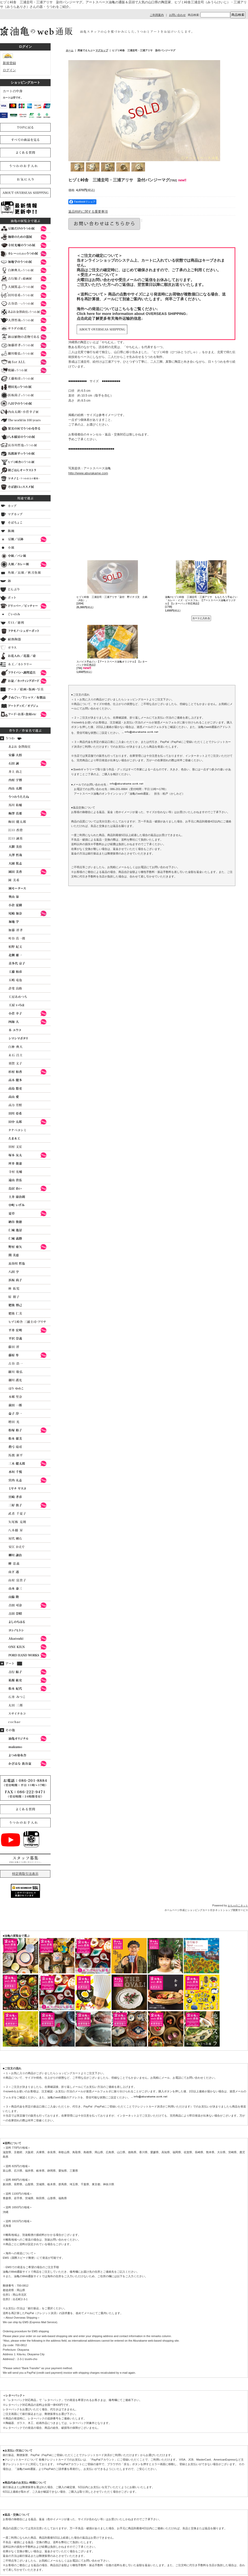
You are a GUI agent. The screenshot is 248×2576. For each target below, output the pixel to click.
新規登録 (9, 63)
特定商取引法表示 (25, 1874)
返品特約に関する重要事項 (88, 211)
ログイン (9, 70)
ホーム (69, 50)
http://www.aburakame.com (88, 473)
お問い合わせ (177, 14)
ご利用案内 (157, 14)
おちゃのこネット (238, 1905)
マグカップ (101, 50)
